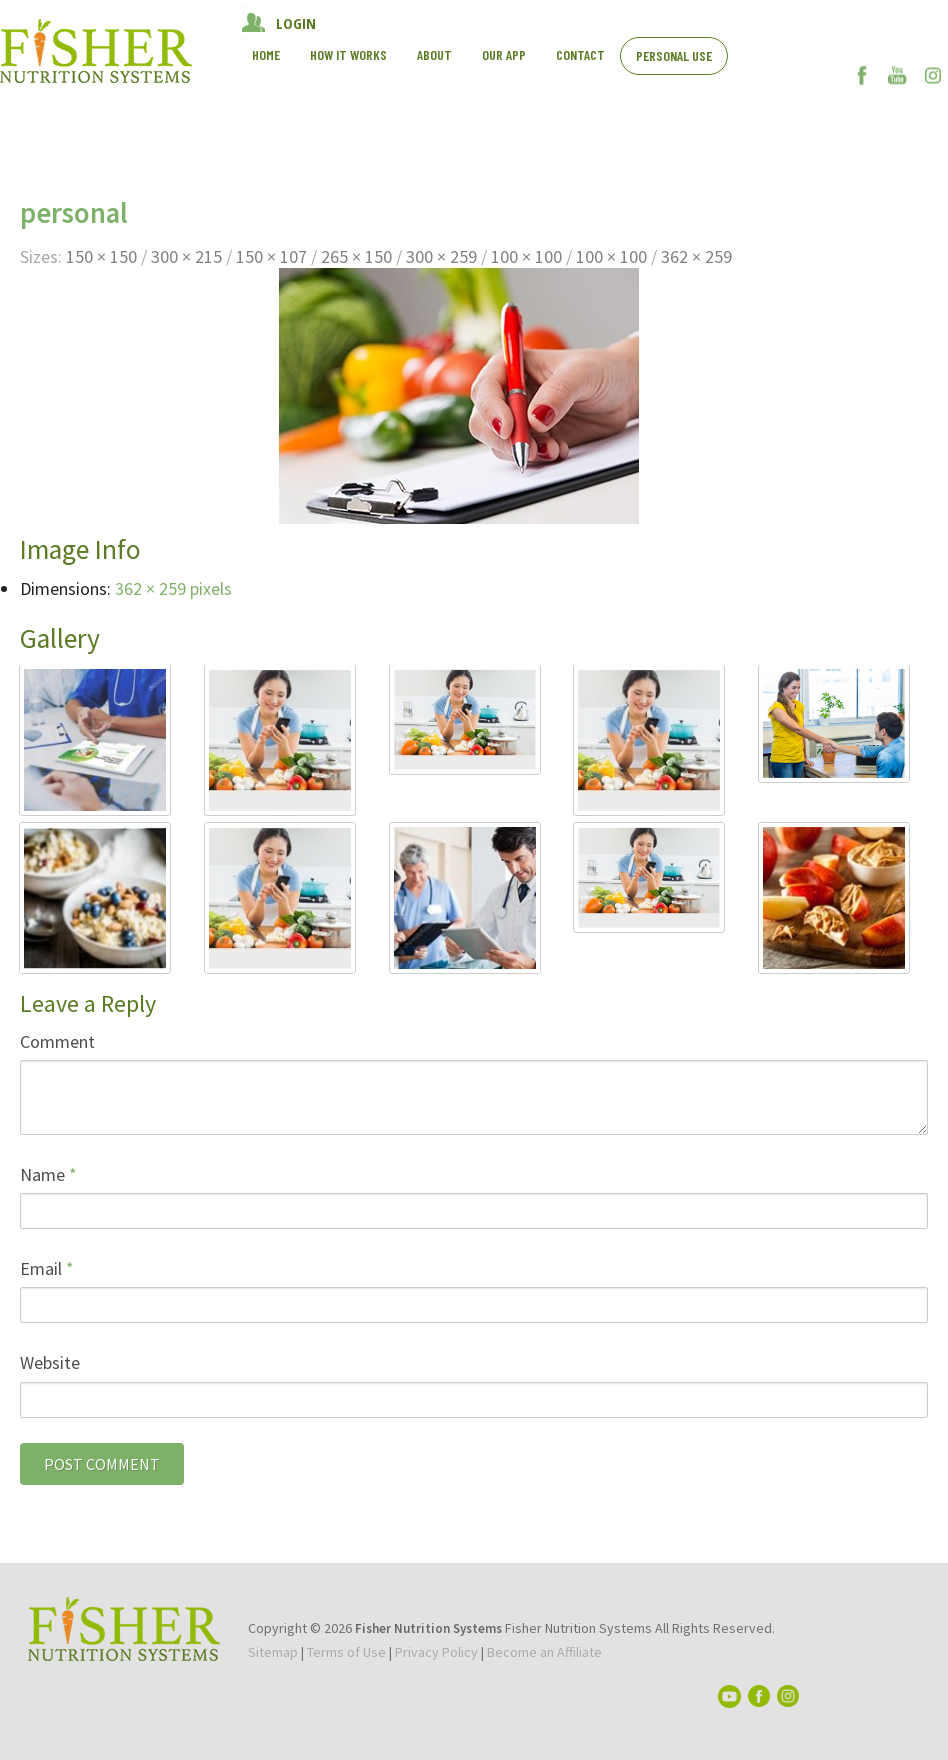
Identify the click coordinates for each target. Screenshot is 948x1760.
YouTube (897, 75)
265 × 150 (356, 256)
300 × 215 (186, 256)
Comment (57, 1041)
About (434, 54)
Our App (504, 54)
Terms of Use (346, 1652)
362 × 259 (696, 256)
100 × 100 (526, 256)
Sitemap (273, 1652)
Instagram (932, 75)
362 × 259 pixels (173, 588)
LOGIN (296, 23)
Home (266, 54)
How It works (348, 54)
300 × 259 (441, 256)
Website (50, 1362)
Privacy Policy (436, 1652)
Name (48, 1174)
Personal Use (674, 55)
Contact (580, 54)
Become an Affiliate (544, 1652)
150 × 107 (271, 256)
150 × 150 (101, 256)
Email (47, 1268)
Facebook (862, 75)
